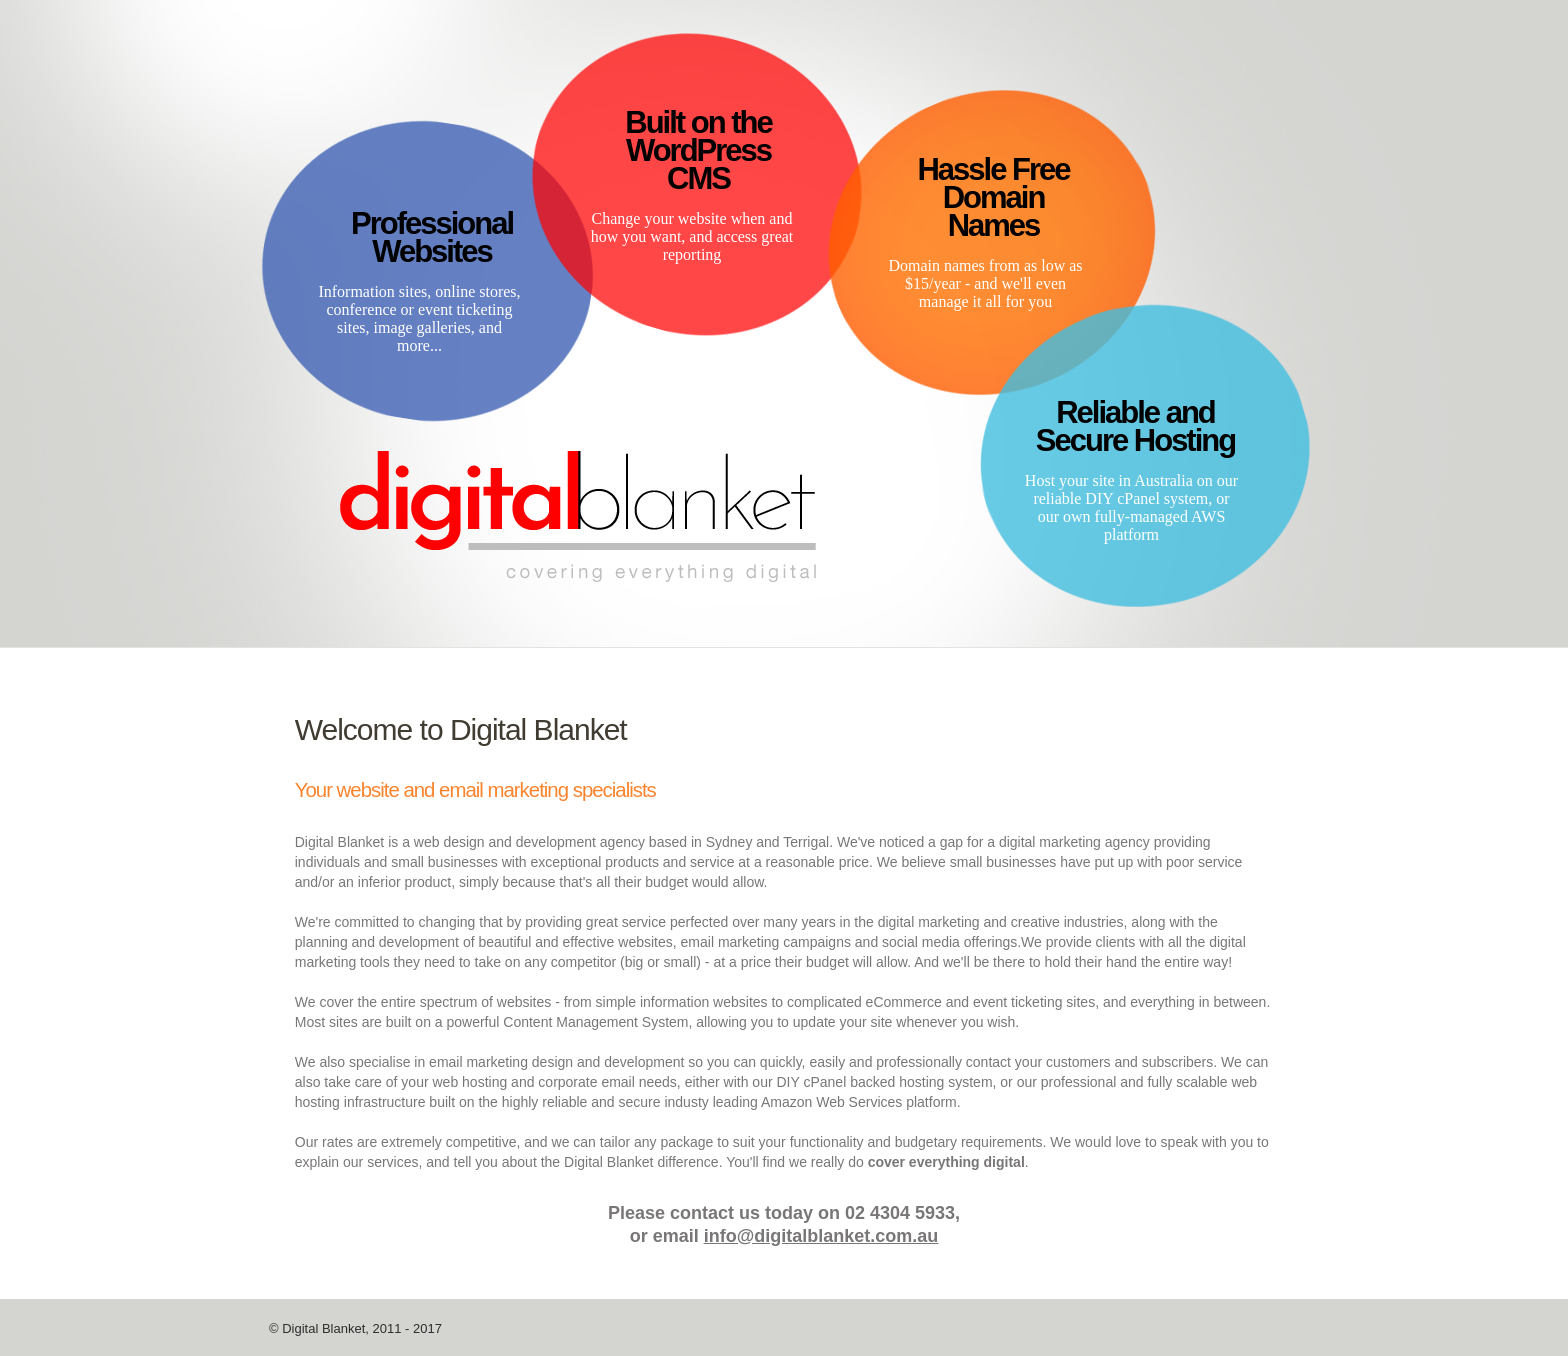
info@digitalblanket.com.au (821, 1236)
